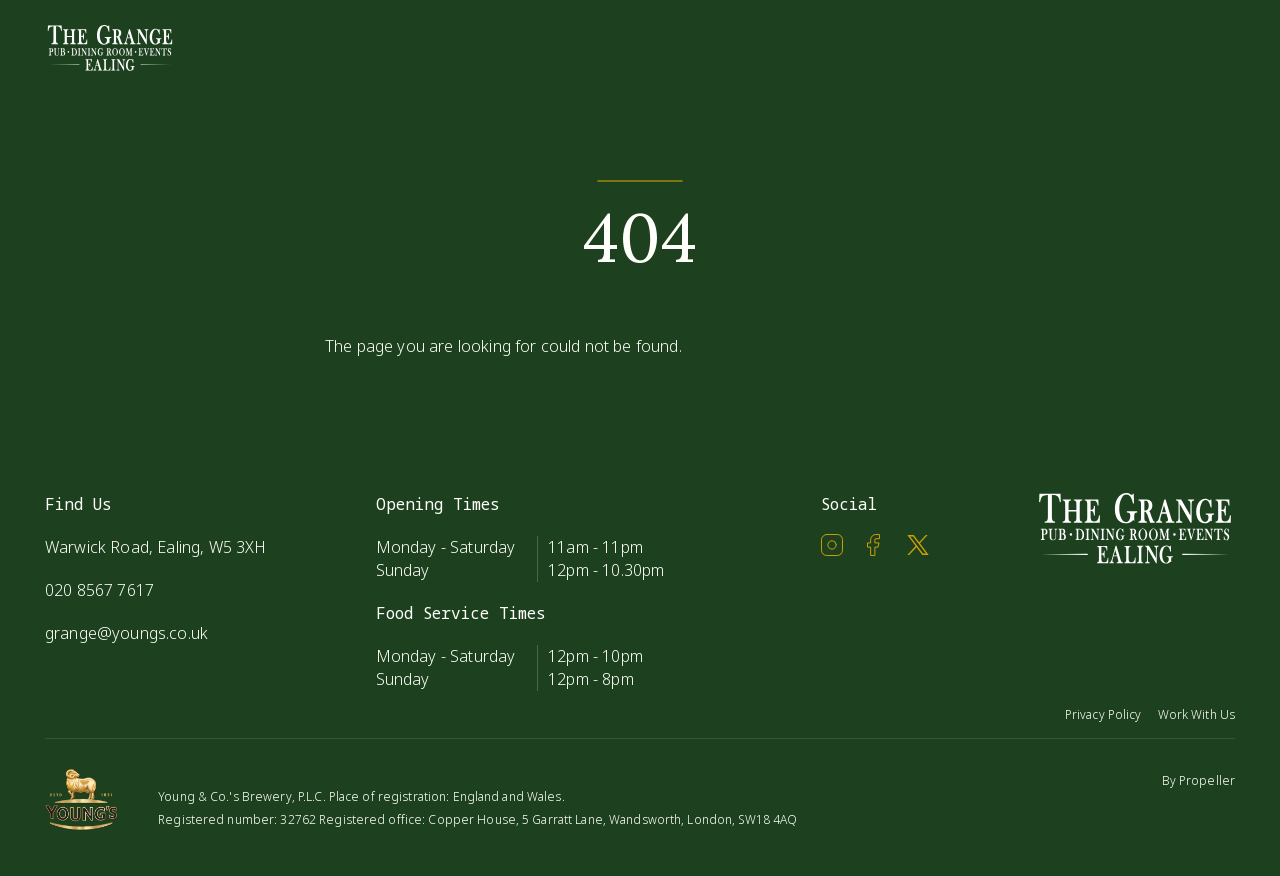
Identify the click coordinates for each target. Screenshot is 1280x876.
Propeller (1207, 780)
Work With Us (1196, 714)
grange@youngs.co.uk (126, 633)
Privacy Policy (1103, 714)
